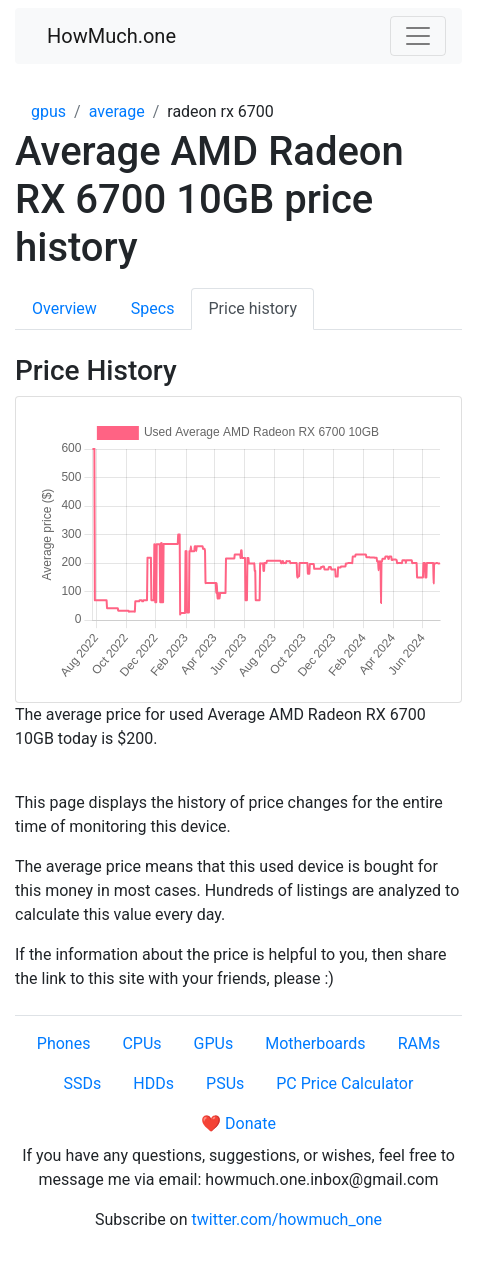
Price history (252, 308)
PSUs (225, 1083)
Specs (153, 308)
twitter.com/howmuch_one (287, 1219)
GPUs (214, 1043)
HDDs (153, 1083)
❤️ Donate (238, 1123)
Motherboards (315, 1043)
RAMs (419, 1043)
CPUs (141, 1043)
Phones (64, 1043)
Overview (64, 308)
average (117, 111)
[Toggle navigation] (418, 36)
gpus (48, 111)
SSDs (83, 1083)
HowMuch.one (111, 36)
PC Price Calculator (344, 1083)
